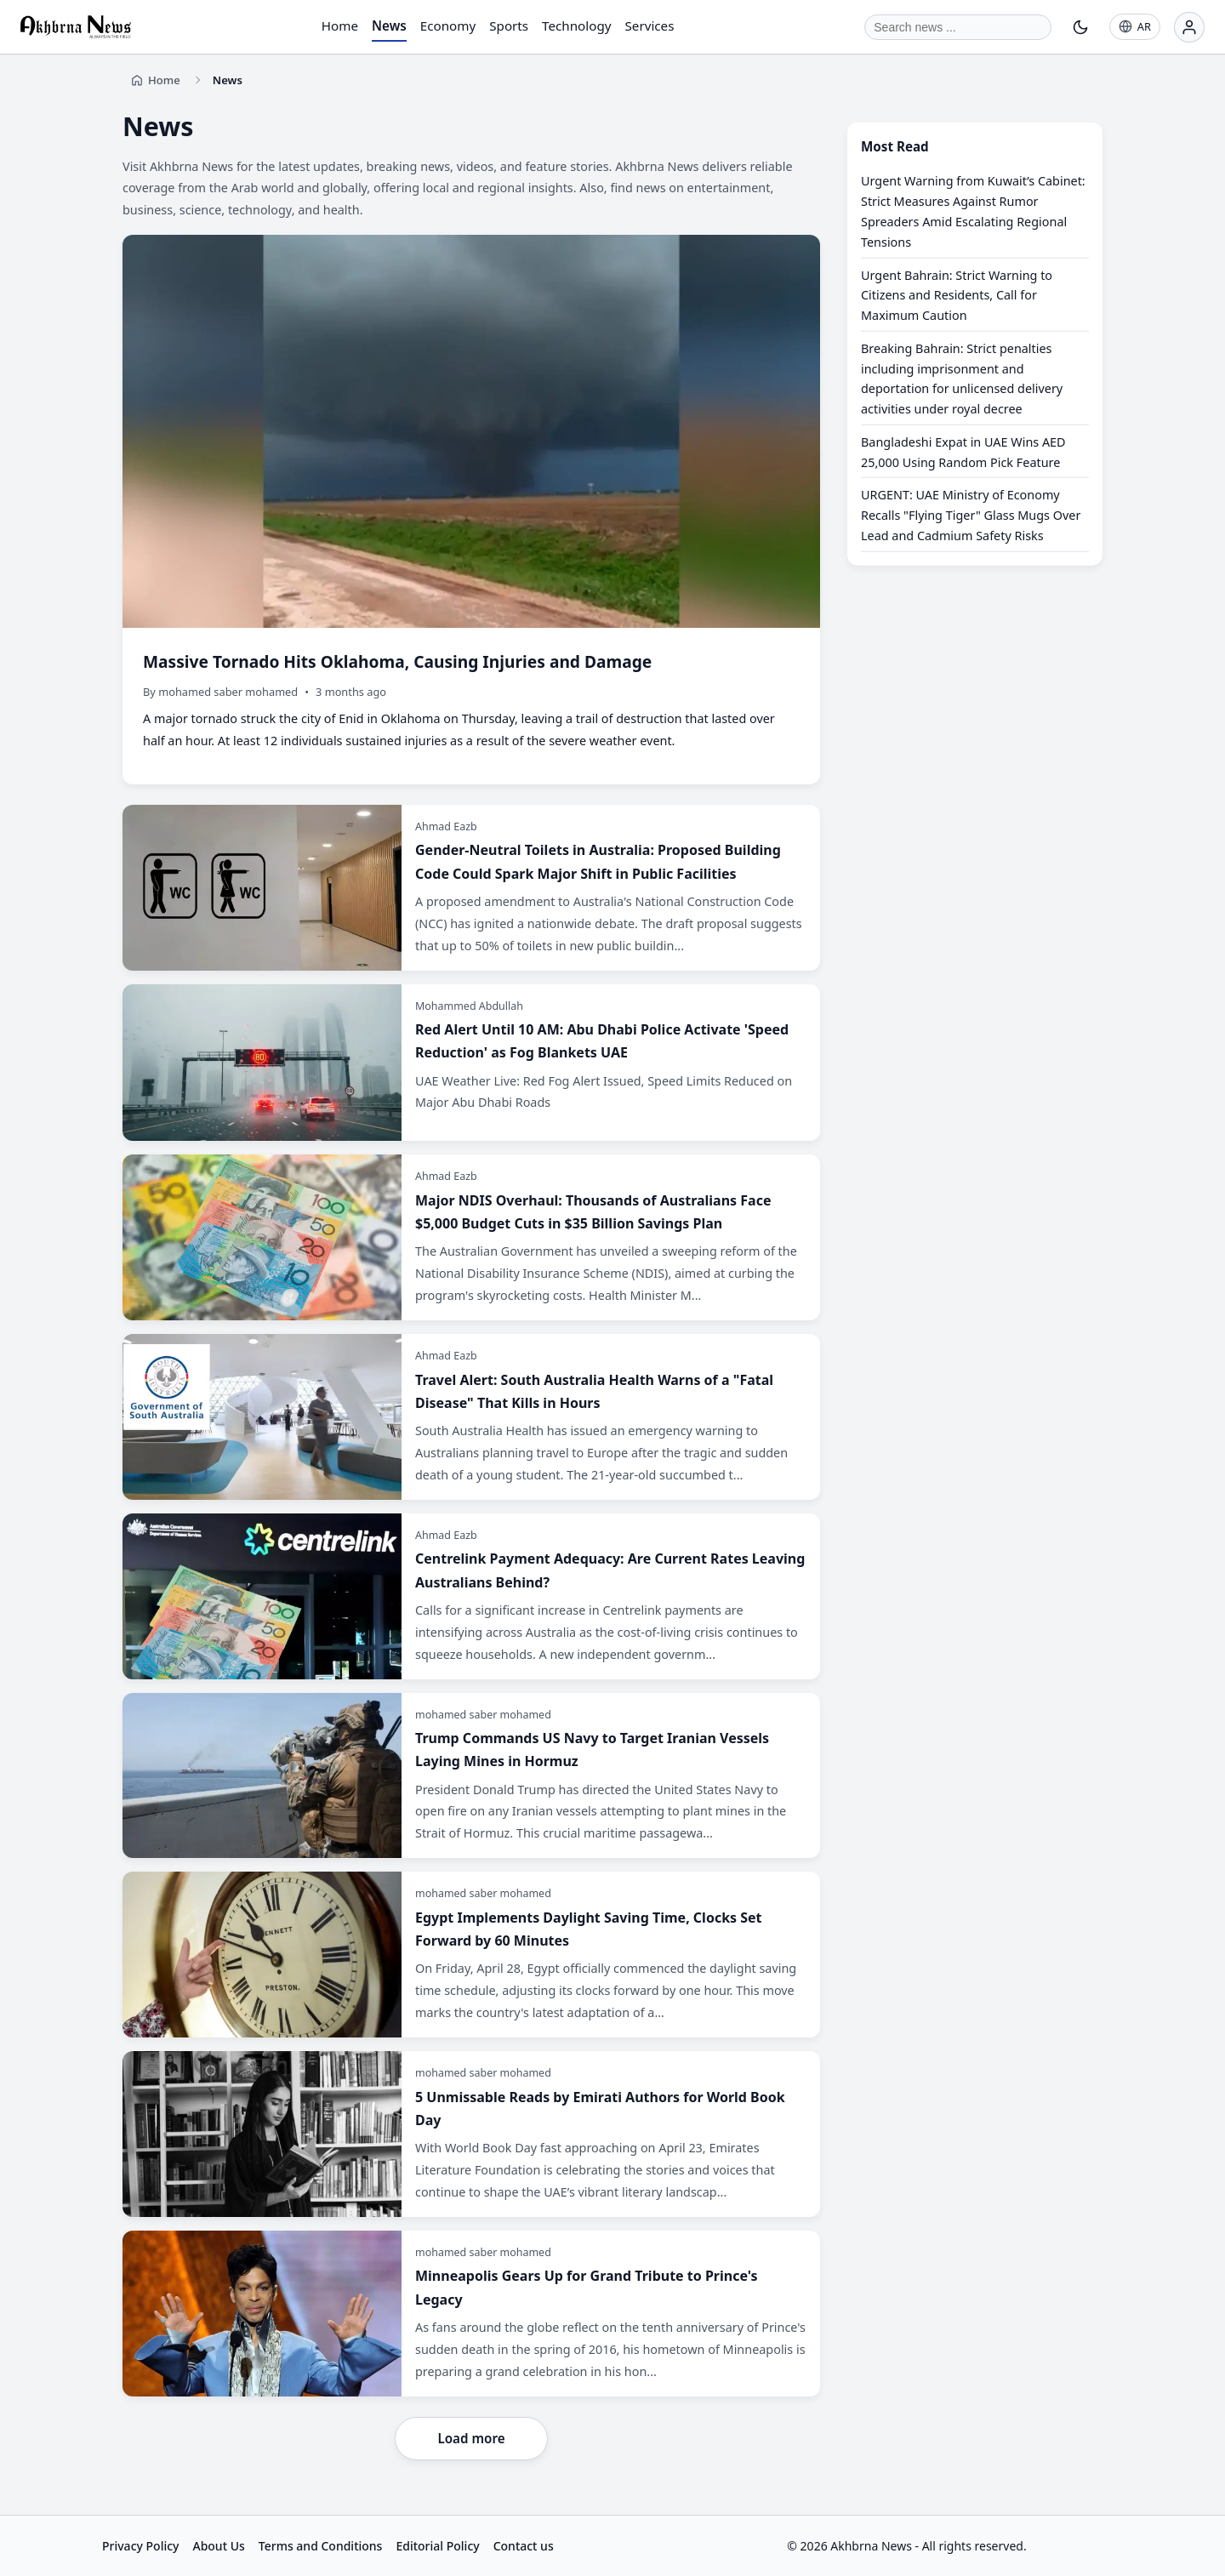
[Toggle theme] (1080, 27)
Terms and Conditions (321, 2546)
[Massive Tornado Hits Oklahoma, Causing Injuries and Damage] (471, 509)
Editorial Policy (437, 2546)
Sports (508, 25)
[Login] (1189, 27)
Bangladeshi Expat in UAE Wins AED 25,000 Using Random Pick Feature (963, 452)
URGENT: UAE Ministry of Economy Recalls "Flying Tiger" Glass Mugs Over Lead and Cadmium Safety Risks (970, 515)
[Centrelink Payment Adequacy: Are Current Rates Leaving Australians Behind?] (471, 1596)
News (389, 25)
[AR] (1134, 27)
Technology (576, 25)
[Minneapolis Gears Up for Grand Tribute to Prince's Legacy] (471, 2313)
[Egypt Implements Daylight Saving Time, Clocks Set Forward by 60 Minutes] (471, 1954)
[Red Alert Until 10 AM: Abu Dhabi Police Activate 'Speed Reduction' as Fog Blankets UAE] (471, 1063)
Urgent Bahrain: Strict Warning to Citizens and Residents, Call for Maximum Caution (956, 294)
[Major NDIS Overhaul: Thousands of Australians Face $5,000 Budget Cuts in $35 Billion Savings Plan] (471, 1237)
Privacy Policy (140, 2546)
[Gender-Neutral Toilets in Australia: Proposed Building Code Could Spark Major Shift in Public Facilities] (471, 888)
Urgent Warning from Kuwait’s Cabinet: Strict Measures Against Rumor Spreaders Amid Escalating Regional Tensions (973, 211)
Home (340, 25)
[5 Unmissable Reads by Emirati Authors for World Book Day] (471, 2134)
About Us (218, 2546)
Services (650, 25)
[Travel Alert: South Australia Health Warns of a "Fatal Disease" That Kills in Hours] (471, 1417)
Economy (448, 25)
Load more (470, 2438)
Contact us (523, 2546)
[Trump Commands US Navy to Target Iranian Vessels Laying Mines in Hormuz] (471, 1776)
